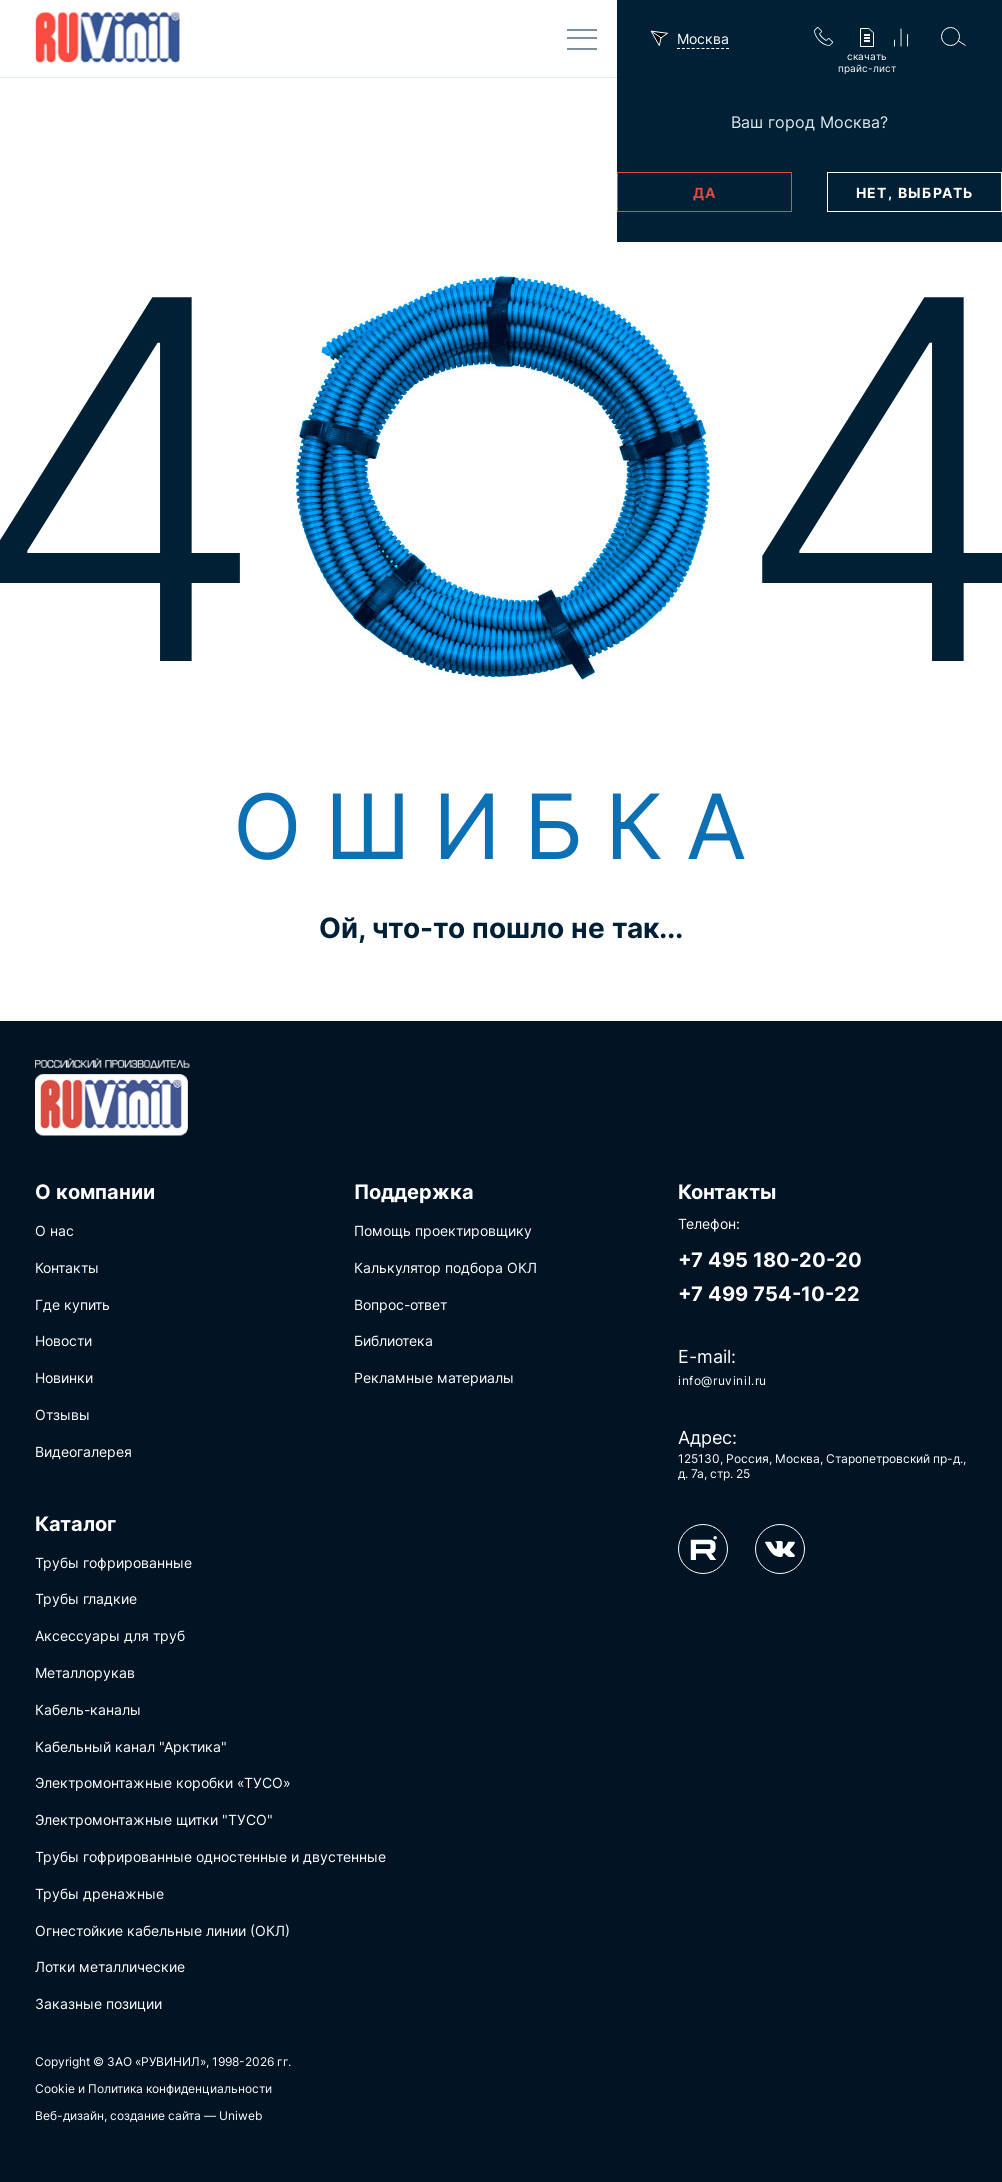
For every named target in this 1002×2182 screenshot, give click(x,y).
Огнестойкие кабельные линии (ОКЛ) (162, 1930)
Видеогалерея (83, 1451)
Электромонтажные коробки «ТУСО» (163, 1782)
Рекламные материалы (434, 1377)
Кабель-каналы (88, 1709)
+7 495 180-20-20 (770, 1260)
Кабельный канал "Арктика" (131, 1746)
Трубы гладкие (86, 1598)
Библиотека (393, 1340)
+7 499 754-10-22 (769, 1294)
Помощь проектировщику (443, 1230)
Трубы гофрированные (113, 1562)
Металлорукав (85, 1672)
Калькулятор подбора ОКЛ (445, 1267)
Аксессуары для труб (110, 1635)
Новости (63, 1340)
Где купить (72, 1304)
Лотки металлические (110, 1966)
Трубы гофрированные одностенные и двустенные (210, 1856)
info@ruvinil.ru (722, 1380)
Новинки (64, 1377)
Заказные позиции (98, 2003)
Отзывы (62, 1414)
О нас (54, 1230)
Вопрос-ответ (400, 1304)
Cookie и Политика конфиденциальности (153, 2088)
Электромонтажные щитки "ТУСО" (154, 1819)
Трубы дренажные (99, 1893)
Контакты (67, 1267)
